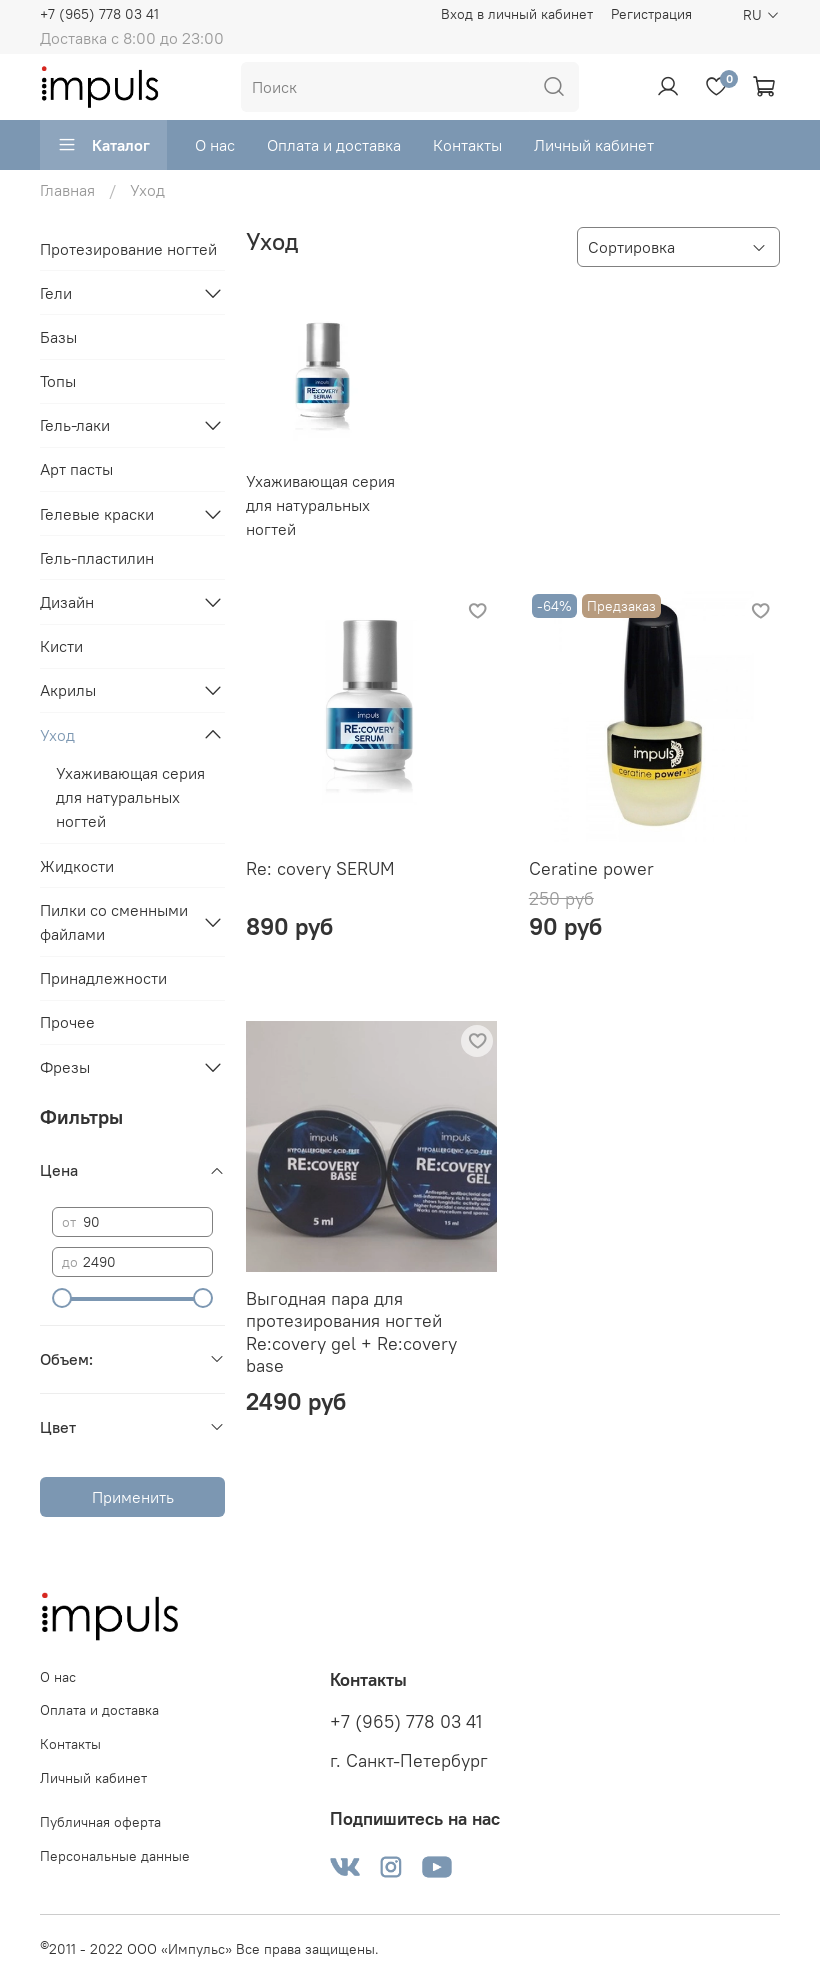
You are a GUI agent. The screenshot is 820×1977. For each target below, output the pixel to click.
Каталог (103, 145)
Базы (58, 337)
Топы (58, 381)
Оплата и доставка (334, 145)
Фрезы (65, 1067)
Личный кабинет (594, 145)
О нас (215, 145)
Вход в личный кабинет (517, 14)
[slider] (62, 1298)
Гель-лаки (75, 425)
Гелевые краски (97, 514)
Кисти (61, 646)
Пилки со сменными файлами (114, 922)
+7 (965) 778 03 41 (99, 14)
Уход (57, 735)
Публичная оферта (100, 1822)
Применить (133, 1497)
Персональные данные (115, 1856)
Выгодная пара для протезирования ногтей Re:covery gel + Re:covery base (351, 1332)
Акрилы (68, 690)
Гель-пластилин (97, 558)
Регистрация (651, 14)
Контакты (467, 145)
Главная (67, 190)
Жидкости (77, 866)
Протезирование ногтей (128, 249)
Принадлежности (103, 978)
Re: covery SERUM (320, 868)
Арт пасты (76, 469)
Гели (56, 293)
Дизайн (67, 602)
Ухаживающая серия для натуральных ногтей (130, 797)
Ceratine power (591, 868)
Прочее (67, 1022)
